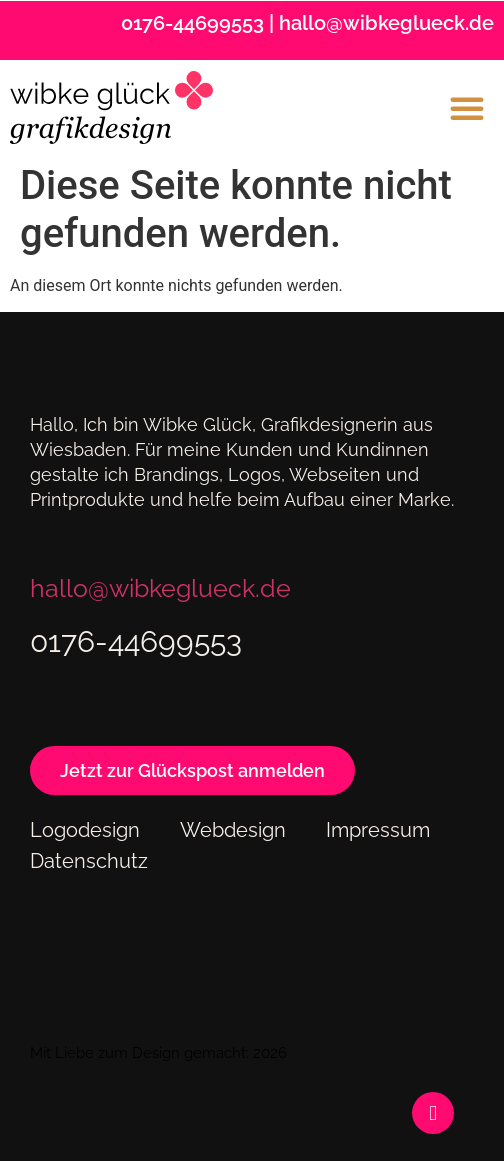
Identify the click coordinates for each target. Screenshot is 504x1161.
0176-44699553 (192, 23)
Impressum (378, 830)
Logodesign (85, 830)
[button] (467, 108)
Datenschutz (89, 861)
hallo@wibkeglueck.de (386, 23)
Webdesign (233, 830)
